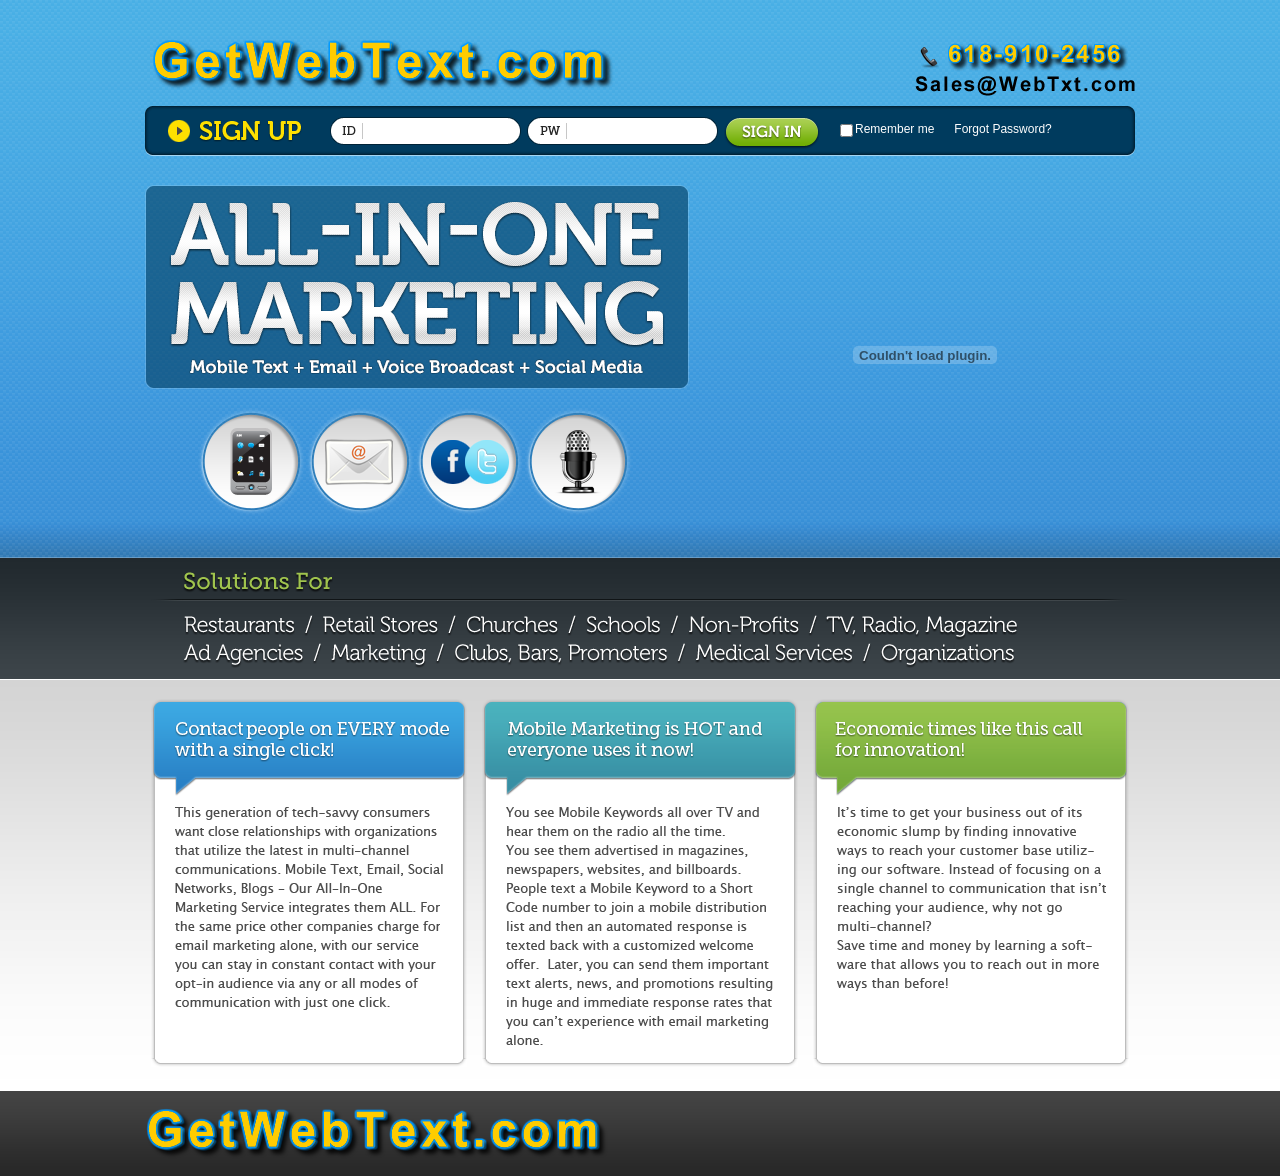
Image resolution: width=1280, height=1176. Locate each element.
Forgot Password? (1002, 129)
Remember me (894, 129)
